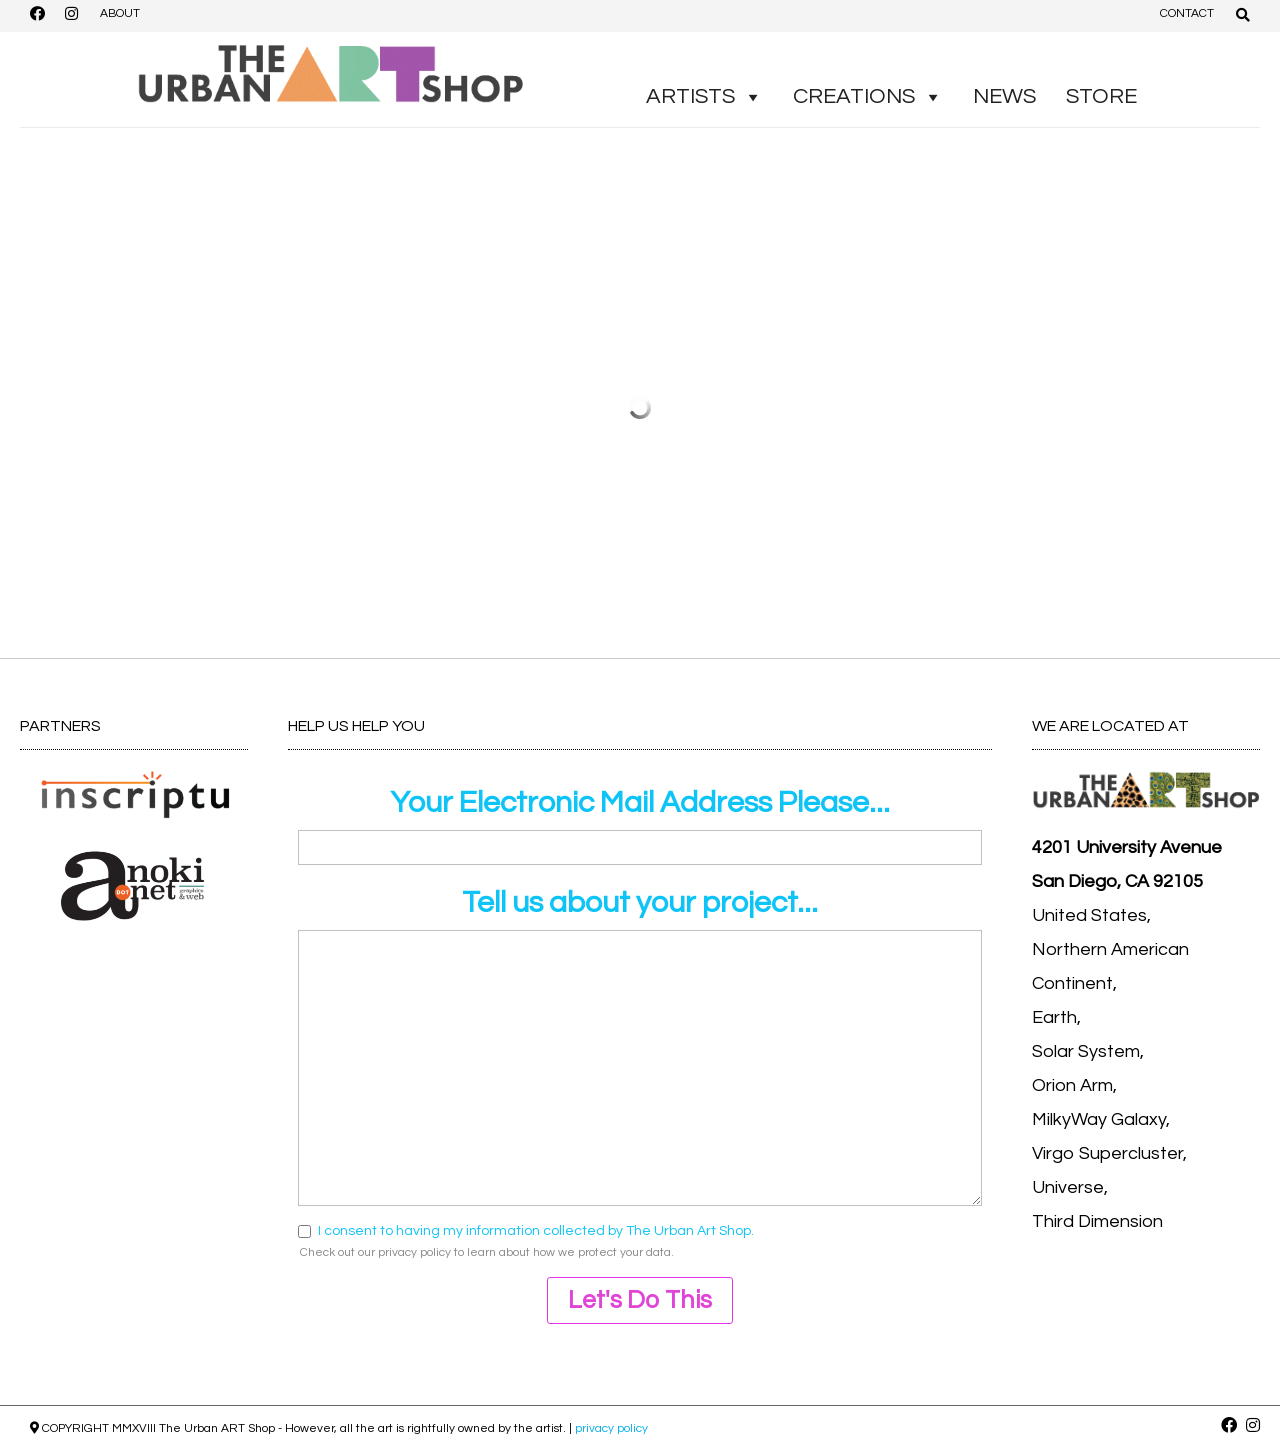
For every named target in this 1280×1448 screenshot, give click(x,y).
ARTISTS (704, 97)
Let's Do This (640, 1300)
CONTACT (1187, 13)
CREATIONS (868, 97)
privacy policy (414, 1252)
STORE (1101, 96)
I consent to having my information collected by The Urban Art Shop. (536, 1231)
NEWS (1004, 96)
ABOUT (120, 13)
